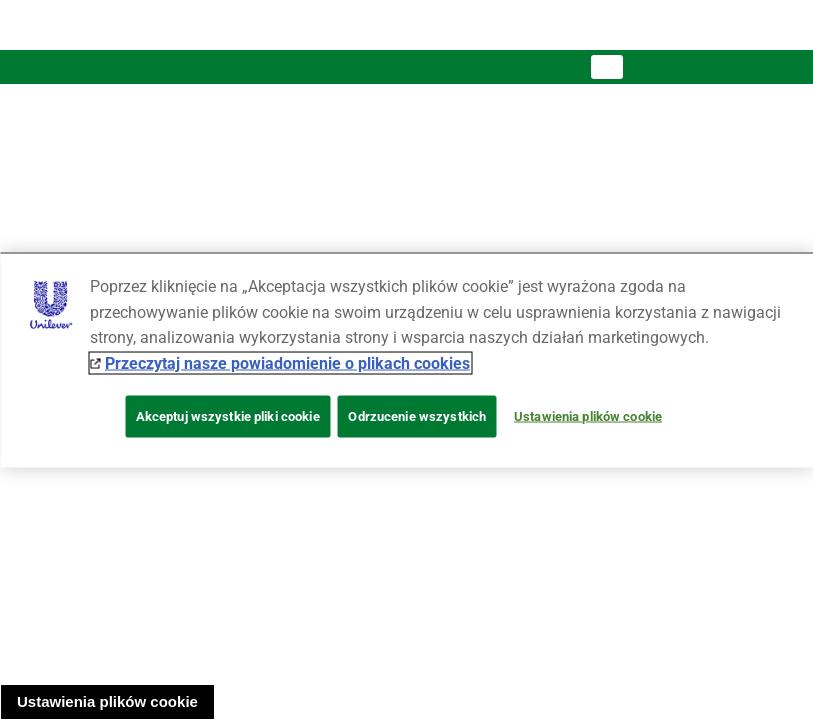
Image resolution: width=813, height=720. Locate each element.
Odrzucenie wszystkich (417, 416)
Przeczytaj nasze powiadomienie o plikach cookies (287, 362)
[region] (406, 360)
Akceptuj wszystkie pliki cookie (228, 416)
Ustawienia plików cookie (107, 701)
